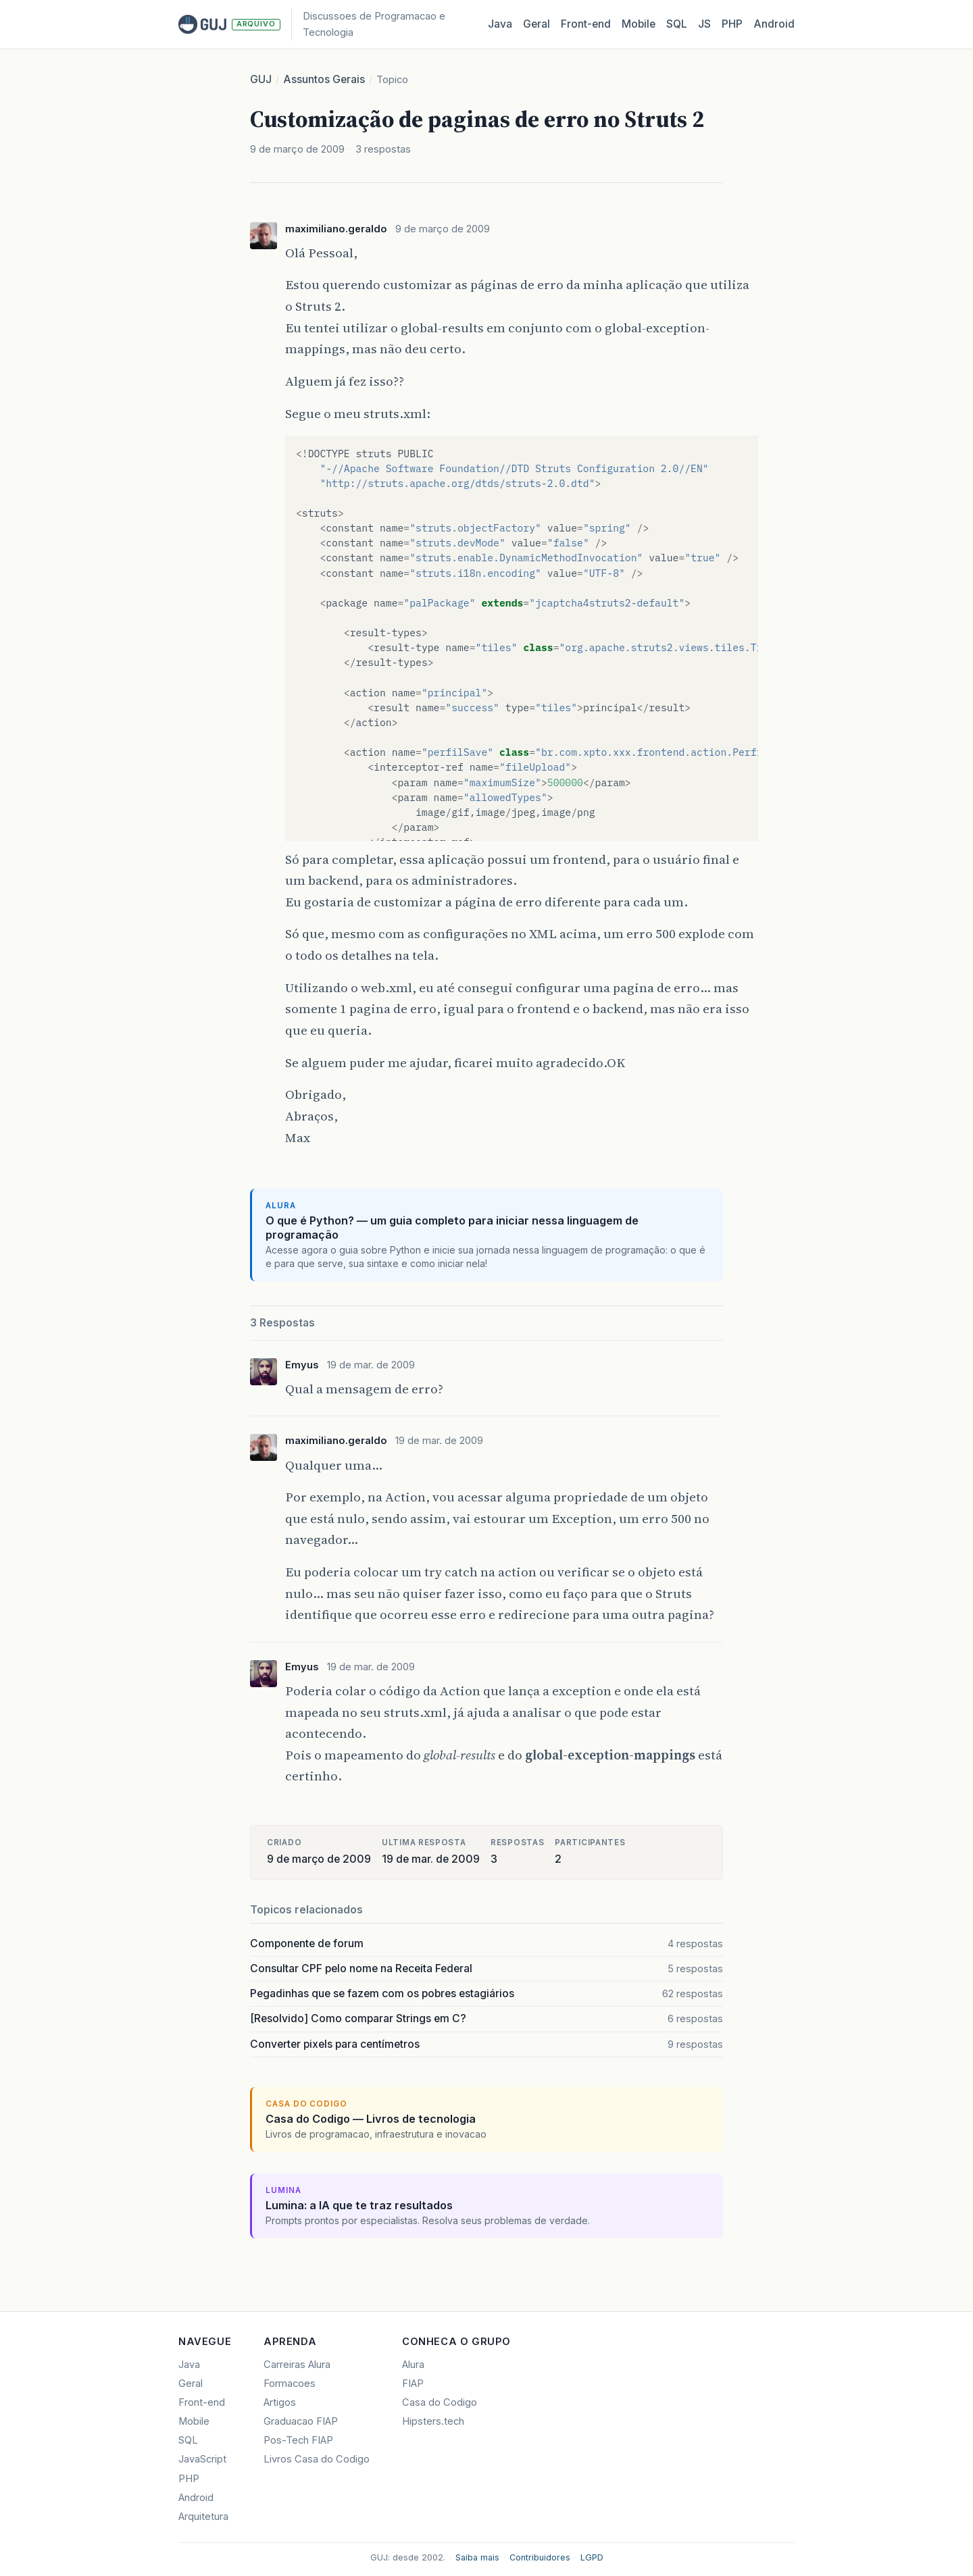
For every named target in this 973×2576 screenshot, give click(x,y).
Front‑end (586, 24)
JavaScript (202, 2459)
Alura (413, 2365)
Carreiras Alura (297, 2365)
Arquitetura (203, 2516)
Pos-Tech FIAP (298, 2440)
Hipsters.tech (433, 2421)
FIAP (413, 2383)
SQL (676, 24)
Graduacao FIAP (301, 2421)
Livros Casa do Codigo (317, 2459)
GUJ (261, 79)
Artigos (280, 2402)
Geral (536, 24)
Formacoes (290, 2383)
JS (704, 24)
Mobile (638, 24)
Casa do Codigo (439, 2402)
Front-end (201, 2402)
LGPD (591, 2557)
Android (774, 24)
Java (500, 24)
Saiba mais (477, 2557)
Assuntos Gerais (324, 79)
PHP (732, 24)
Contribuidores (539, 2557)
